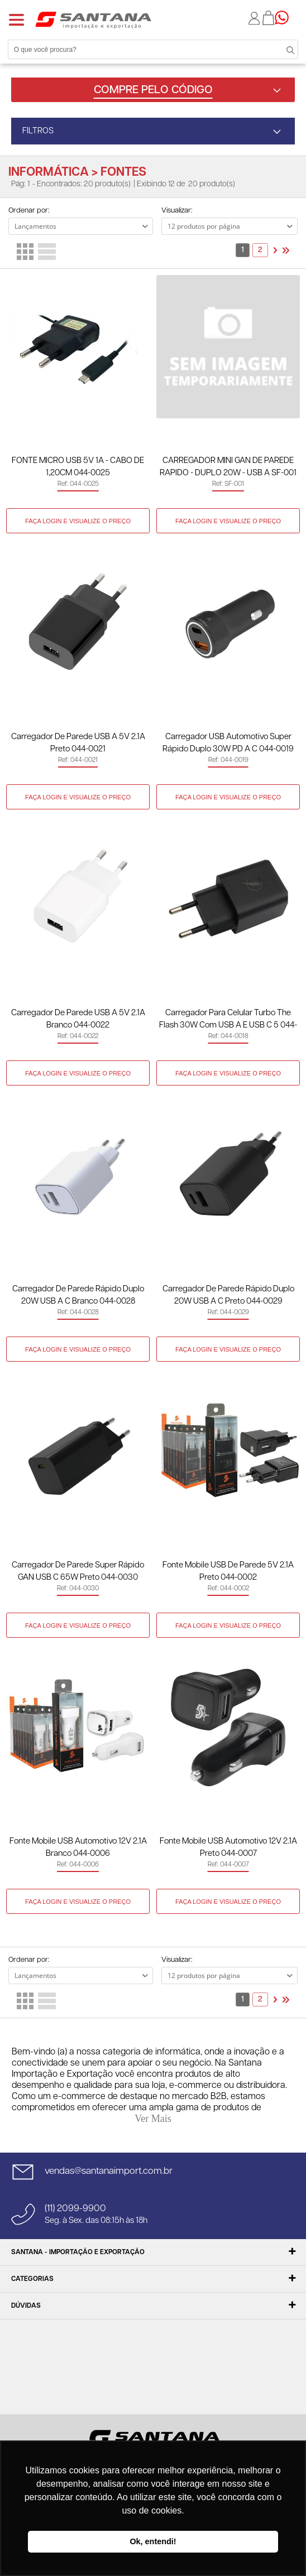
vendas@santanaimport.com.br (109, 2171)
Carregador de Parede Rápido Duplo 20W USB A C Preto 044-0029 (228, 1295)
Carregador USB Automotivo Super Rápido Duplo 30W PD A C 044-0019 (228, 742)
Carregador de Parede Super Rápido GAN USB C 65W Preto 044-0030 (78, 1571)
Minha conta (255, 18)
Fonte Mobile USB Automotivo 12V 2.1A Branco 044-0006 (78, 1847)
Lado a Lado (25, 251)
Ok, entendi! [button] (153, 2541)
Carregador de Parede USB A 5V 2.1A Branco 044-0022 (78, 1019)
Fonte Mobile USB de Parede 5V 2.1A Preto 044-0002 (228, 1571)
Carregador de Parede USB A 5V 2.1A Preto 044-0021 (78, 742)
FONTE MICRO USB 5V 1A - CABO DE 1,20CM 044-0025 (78, 466)
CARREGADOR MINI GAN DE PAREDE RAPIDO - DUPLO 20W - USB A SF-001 (228, 466)
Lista (47, 251)
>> (286, 250)
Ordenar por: (28, 210)
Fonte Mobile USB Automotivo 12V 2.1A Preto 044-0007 (228, 1847)
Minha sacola (268, 18)
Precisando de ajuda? (285, 17)
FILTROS (38, 131)
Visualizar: (176, 210)
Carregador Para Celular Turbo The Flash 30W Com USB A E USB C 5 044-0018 (228, 1020)
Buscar (283, 49)
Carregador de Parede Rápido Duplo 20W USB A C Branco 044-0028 (78, 1295)
